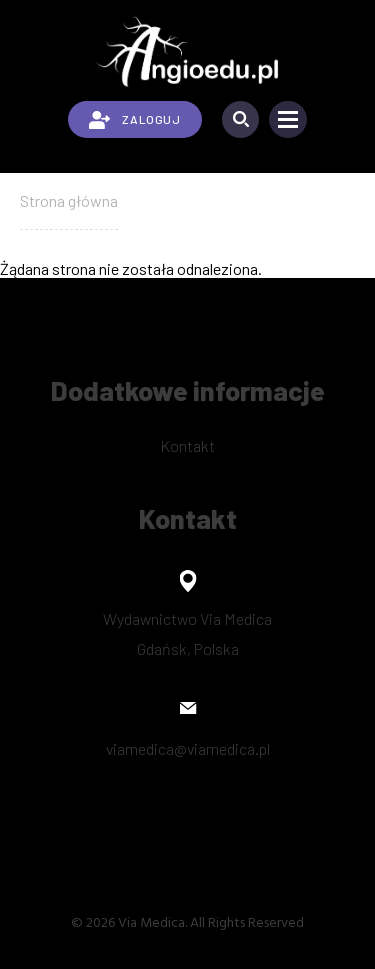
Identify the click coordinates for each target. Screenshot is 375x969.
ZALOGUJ (134, 120)
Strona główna (69, 200)
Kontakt (187, 445)
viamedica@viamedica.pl (188, 748)
